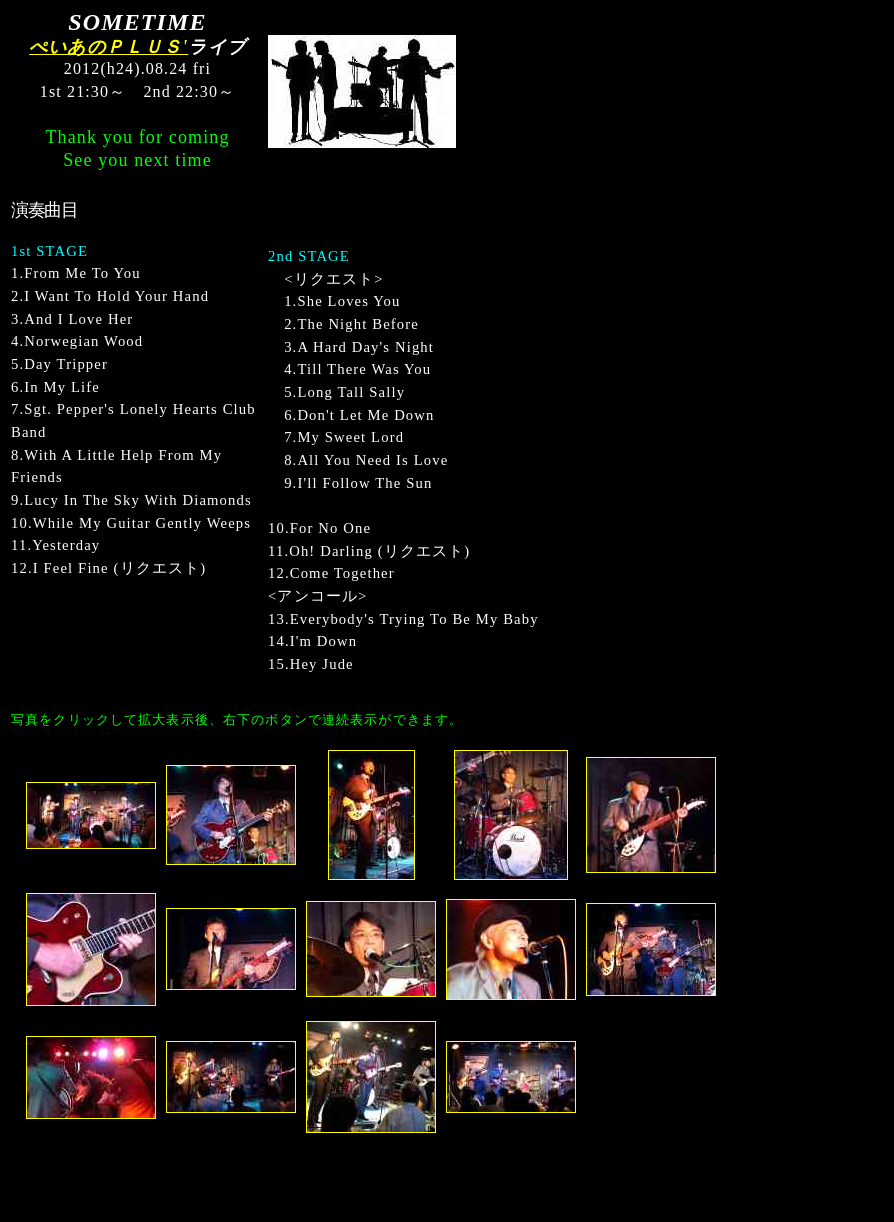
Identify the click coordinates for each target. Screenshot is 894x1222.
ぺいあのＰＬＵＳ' (108, 47)
